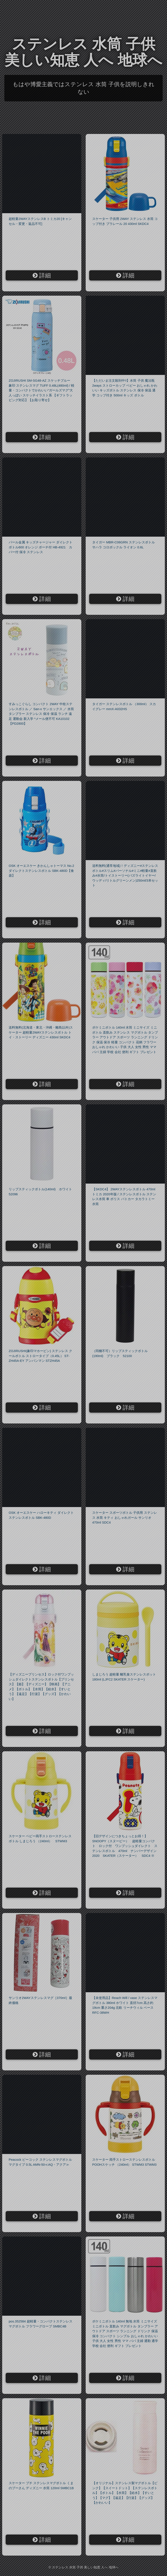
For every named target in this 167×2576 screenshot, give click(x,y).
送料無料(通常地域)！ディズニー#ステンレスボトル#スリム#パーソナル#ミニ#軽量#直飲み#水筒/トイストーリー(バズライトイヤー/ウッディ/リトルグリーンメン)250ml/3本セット (125, 875)
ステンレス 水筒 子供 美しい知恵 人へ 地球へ (83, 52)
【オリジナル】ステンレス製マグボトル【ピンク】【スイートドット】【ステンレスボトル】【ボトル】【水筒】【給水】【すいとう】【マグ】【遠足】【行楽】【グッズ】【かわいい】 (124, 2492)
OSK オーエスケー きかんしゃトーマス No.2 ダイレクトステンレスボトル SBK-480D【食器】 (41, 870)
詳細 (42, 275)
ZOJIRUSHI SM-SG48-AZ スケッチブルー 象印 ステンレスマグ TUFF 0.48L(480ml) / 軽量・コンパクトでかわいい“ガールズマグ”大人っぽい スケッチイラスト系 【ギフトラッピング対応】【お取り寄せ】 (41, 390)
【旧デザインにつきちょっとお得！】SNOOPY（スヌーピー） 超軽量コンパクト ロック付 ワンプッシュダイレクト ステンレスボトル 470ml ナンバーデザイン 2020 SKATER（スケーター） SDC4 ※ (126, 1845)
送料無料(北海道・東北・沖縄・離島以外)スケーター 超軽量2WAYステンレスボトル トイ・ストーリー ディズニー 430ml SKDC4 (41, 1032)
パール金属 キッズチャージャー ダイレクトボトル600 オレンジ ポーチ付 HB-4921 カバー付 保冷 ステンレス (40, 547)
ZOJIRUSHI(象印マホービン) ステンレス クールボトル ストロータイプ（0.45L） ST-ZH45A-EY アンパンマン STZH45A (40, 1355)
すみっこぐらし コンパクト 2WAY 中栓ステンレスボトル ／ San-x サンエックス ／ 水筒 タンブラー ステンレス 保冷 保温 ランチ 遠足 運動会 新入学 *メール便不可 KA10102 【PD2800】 (41, 713)
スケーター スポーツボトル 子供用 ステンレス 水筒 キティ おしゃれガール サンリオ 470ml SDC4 (124, 1517)
